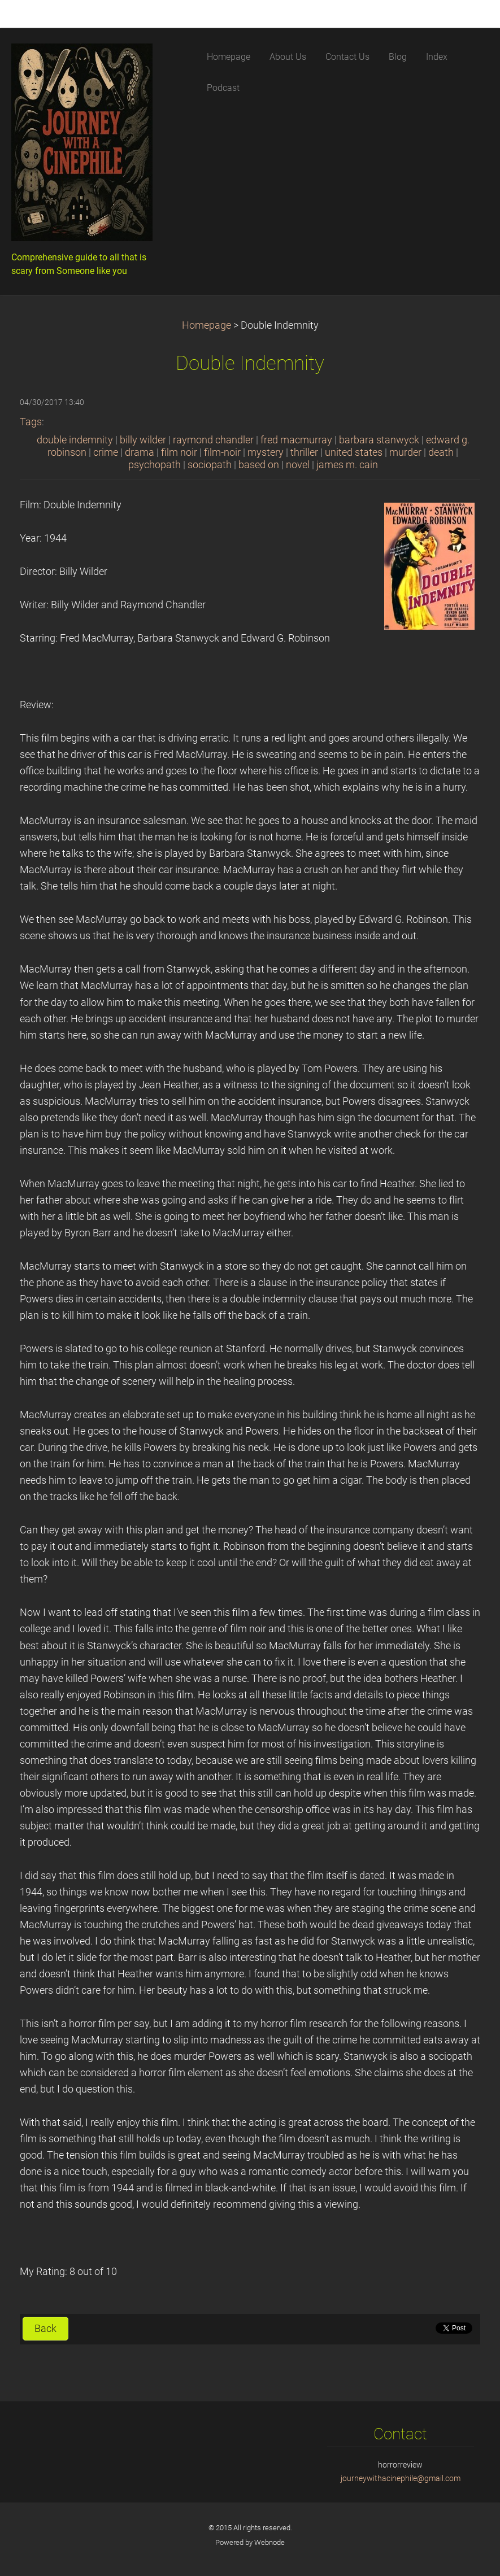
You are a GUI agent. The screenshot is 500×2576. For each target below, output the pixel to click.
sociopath (210, 464)
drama (139, 452)
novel (298, 464)
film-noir (222, 452)
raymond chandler (213, 440)
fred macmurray (296, 440)
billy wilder (143, 440)
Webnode (269, 2542)
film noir (179, 452)
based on (258, 464)
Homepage (206, 325)
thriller (304, 452)
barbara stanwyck (379, 440)
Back (45, 2328)
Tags (31, 422)
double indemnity (75, 440)
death (441, 452)
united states (353, 452)
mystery (265, 452)
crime (105, 452)
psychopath (154, 464)
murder (405, 452)
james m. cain (347, 464)
